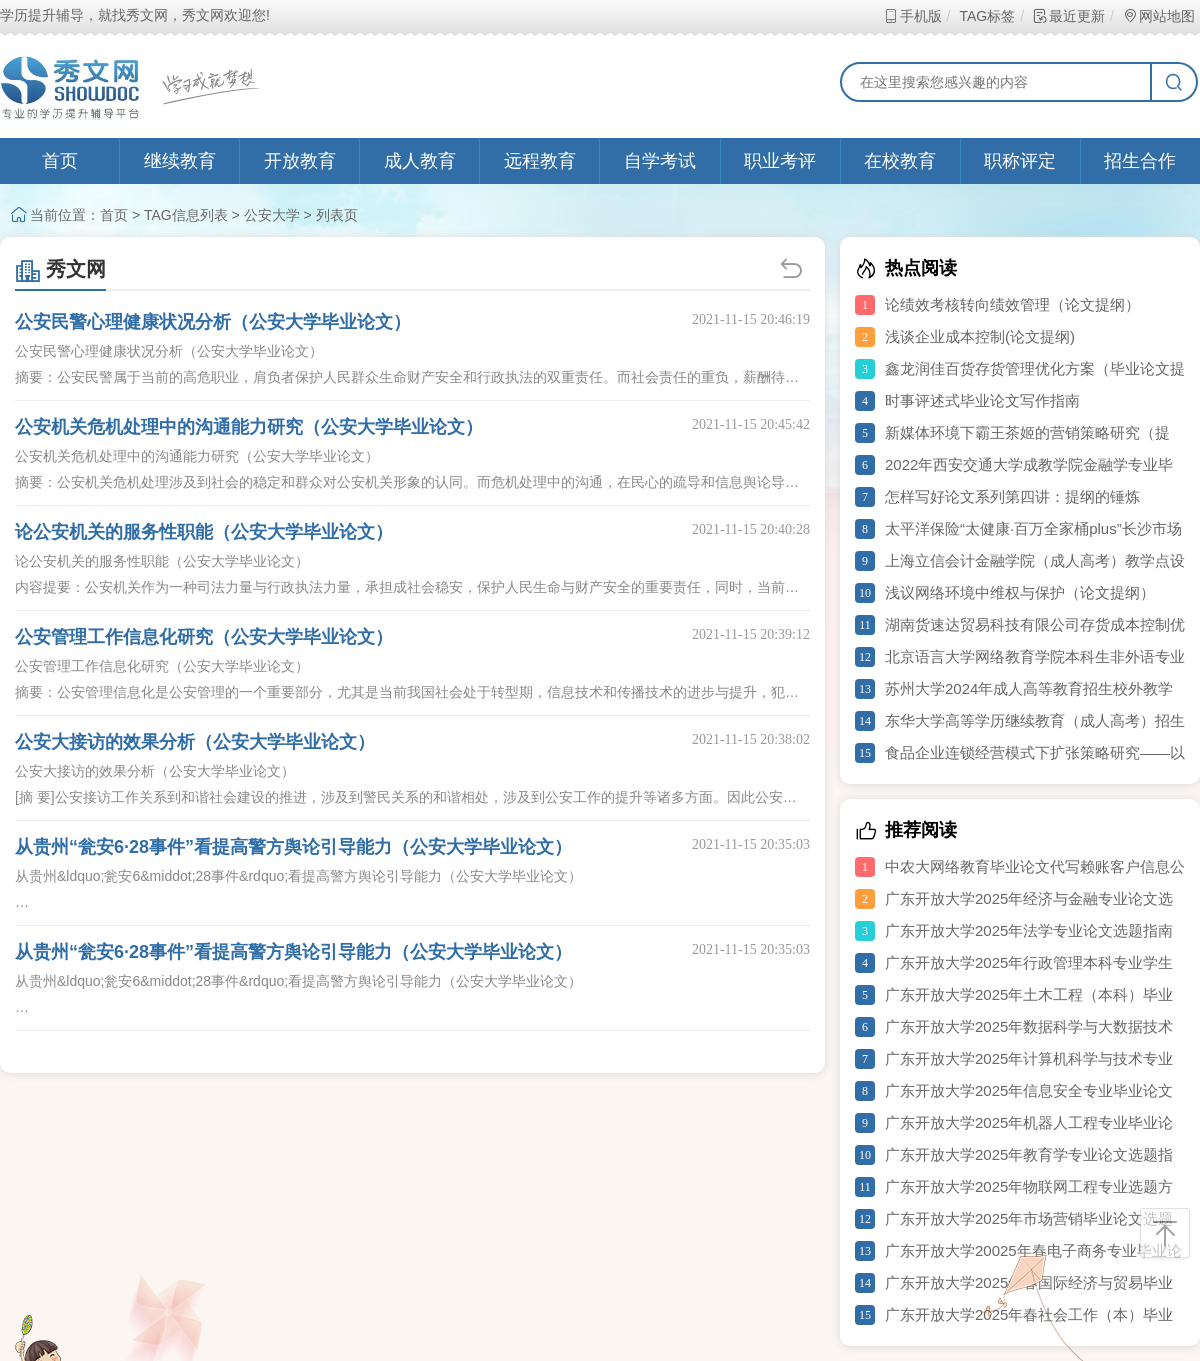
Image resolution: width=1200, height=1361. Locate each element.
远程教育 (540, 161)
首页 (60, 161)
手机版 (912, 16)
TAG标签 (986, 16)
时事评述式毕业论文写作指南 (982, 400)
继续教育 (180, 161)
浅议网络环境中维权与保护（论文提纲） (1020, 592)
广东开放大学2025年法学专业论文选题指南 (1029, 930)
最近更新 (1068, 16)
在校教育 (900, 161)
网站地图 (1158, 16)
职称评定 (1020, 161)
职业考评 (780, 161)
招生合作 (1140, 161)
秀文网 (60, 269)
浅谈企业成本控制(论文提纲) (980, 336)
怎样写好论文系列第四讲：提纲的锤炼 (1012, 496)
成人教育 (420, 161)
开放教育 (300, 161)
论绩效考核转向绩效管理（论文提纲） (1012, 304)
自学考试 (660, 161)
